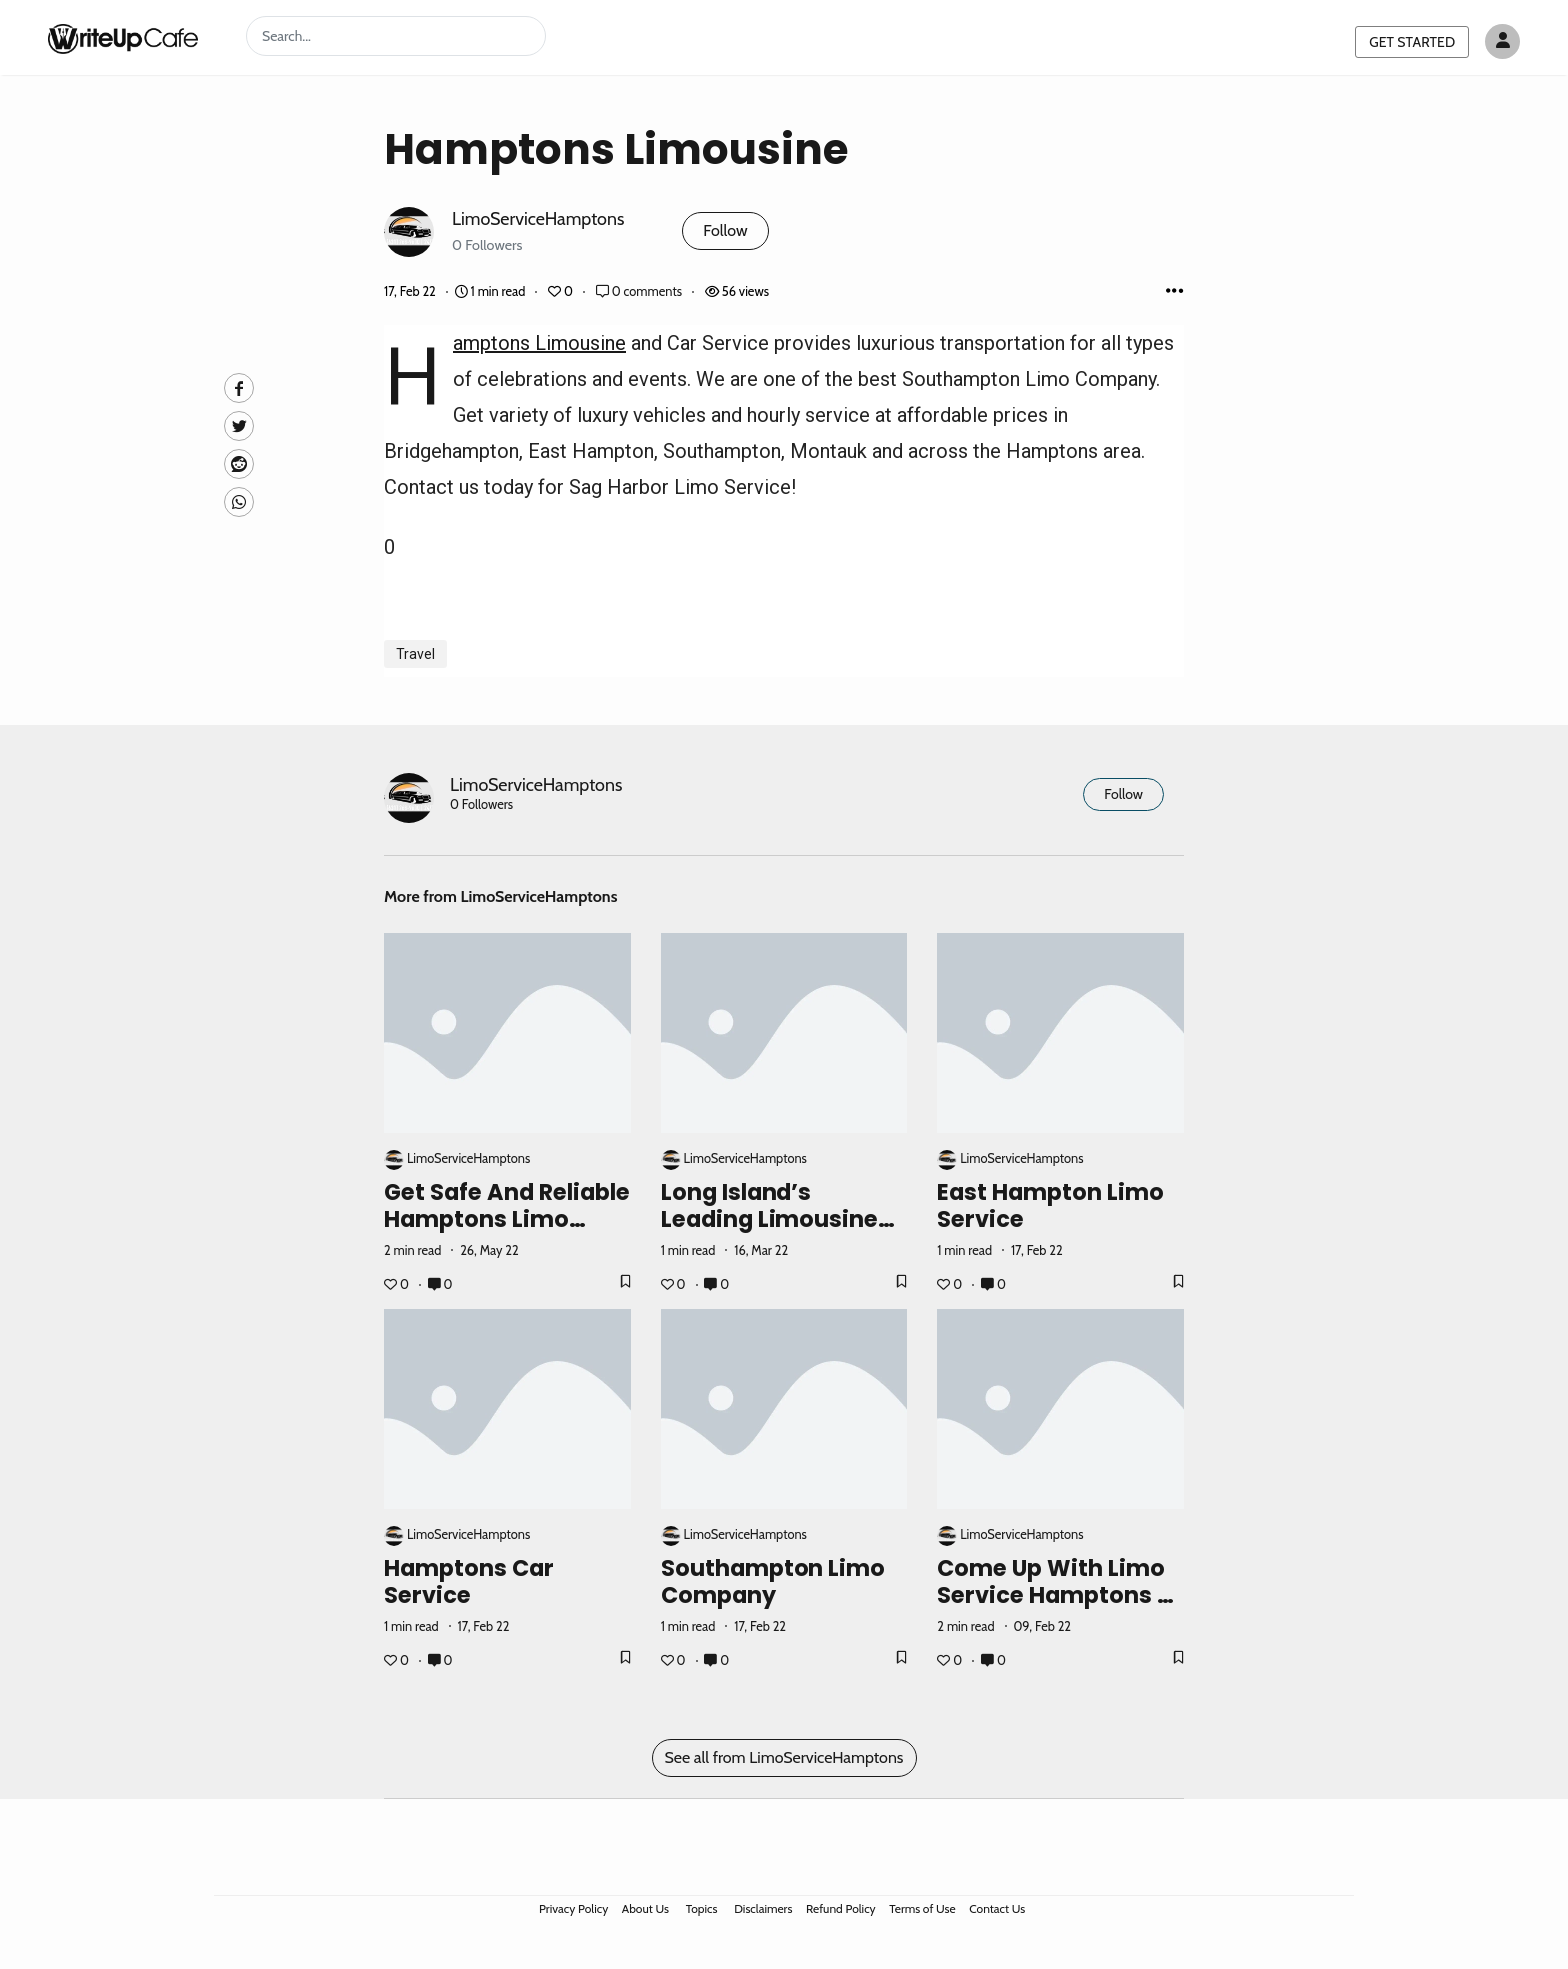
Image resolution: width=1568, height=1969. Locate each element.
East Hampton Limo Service (1050, 1205)
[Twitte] (239, 426)
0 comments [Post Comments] (640, 291)
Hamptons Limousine (539, 343)
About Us (645, 1908)
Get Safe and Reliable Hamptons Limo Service (507, 1219)
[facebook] (239, 388)
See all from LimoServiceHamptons (784, 1757)
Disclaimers (763, 1908)
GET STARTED (1412, 42)
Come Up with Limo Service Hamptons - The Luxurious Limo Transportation (1053, 1608)
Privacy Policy (573, 1908)
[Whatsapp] (239, 502)
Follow (725, 230)
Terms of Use (922, 1908)
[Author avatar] (1502, 41)
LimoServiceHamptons (538, 218)
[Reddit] (239, 464)
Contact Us (997, 1908)
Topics (702, 1908)
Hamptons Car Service (469, 1581)
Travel (415, 654)
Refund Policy (841, 1908)
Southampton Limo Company (773, 1581)
